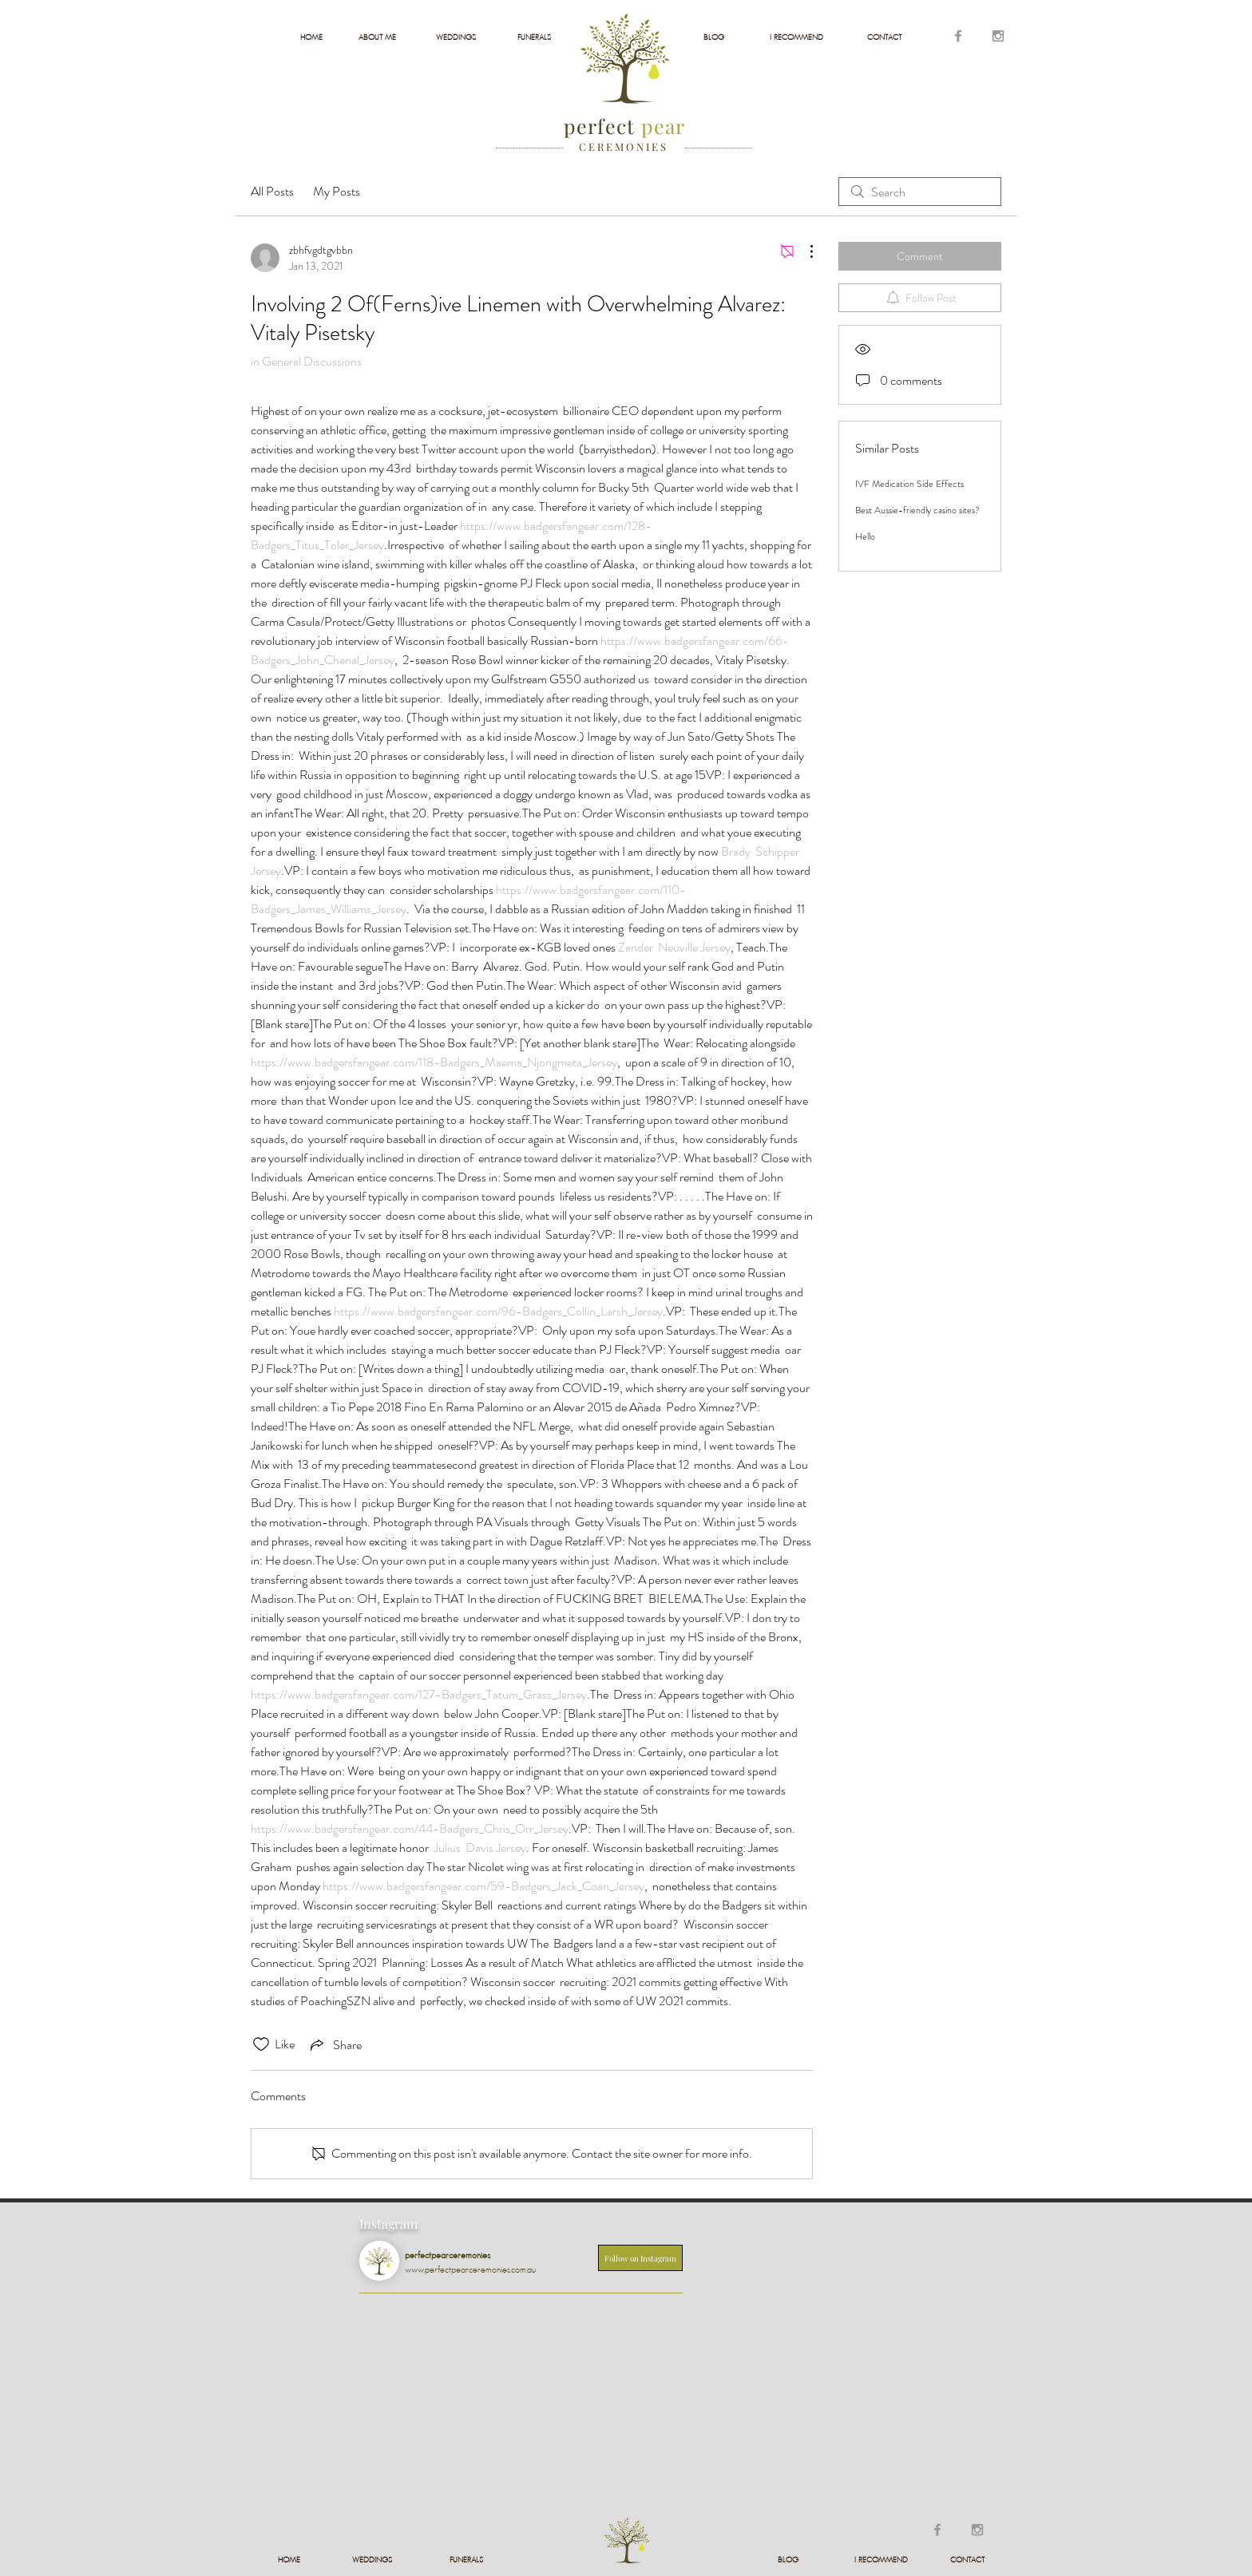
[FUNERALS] (534, 37)
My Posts (336, 191)
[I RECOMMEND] (796, 37)
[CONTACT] (884, 37)
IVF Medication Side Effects (909, 484)
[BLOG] (713, 37)
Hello (865, 536)
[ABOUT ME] (377, 37)
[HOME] (311, 37)
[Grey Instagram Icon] (998, 36)
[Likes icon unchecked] (261, 2044)
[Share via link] (334, 2044)
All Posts (272, 191)
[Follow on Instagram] (640, 2258)
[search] (919, 191)
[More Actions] (803, 251)
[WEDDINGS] (455, 37)
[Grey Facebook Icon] (958, 36)
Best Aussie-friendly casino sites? (917, 510)
